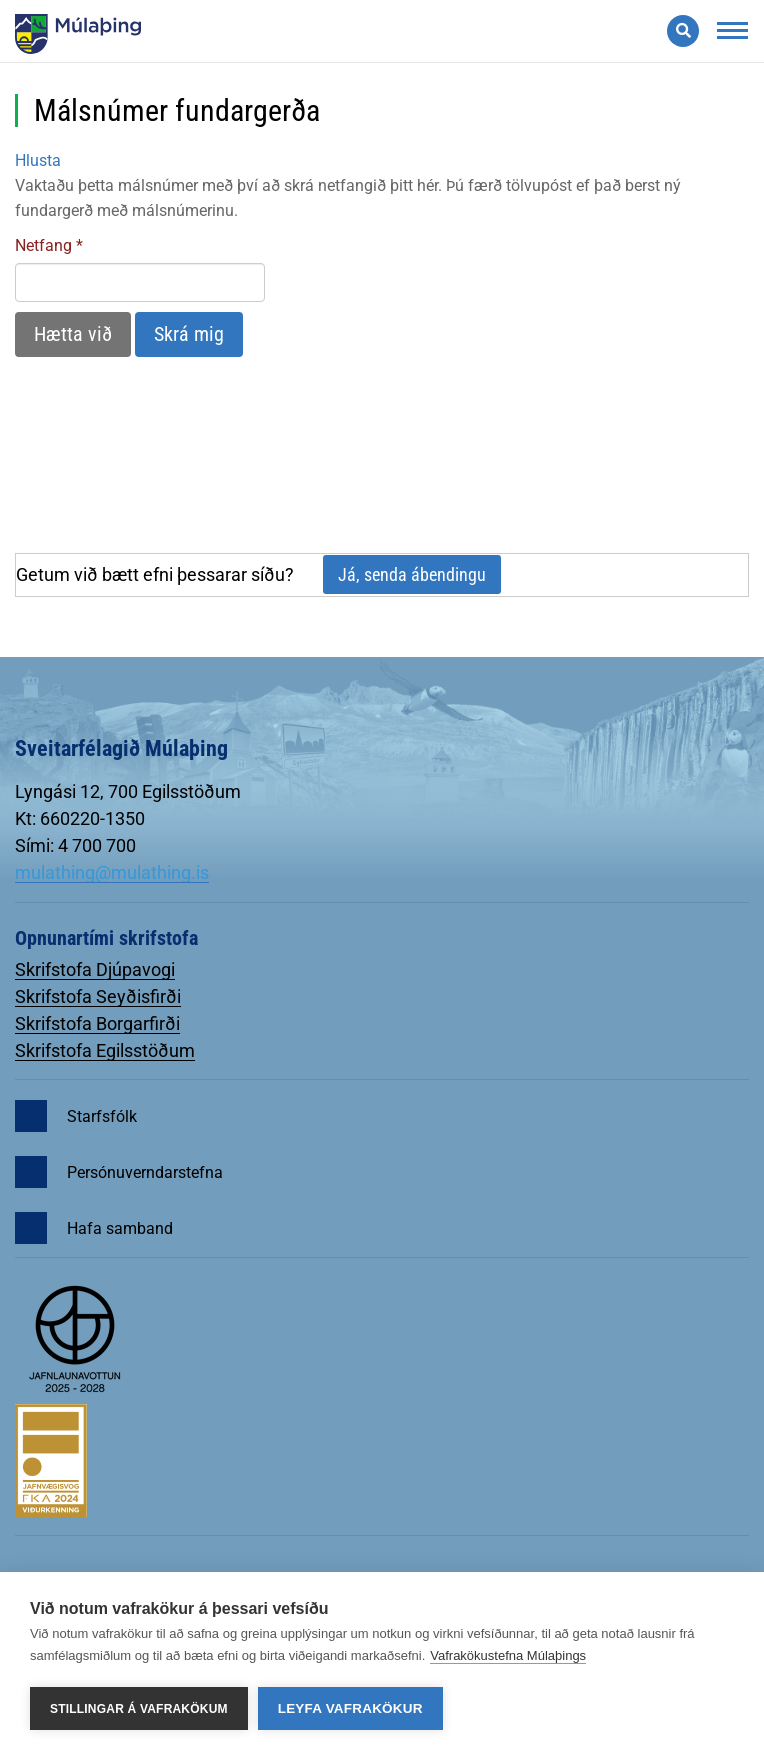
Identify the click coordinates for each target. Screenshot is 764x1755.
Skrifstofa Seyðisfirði (98, 996)
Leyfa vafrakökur (350, 1708)
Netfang (43, 245)
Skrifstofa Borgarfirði (97, 1023)
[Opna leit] (683, 31)
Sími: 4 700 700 (75, 845)
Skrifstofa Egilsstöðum (105, 1050)
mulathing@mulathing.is (112, 872)
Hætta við (73, 334)
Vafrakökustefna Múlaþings (508, 1655)
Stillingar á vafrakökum (139, 1709)
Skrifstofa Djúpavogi (95, 969)
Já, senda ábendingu (412, 574)
